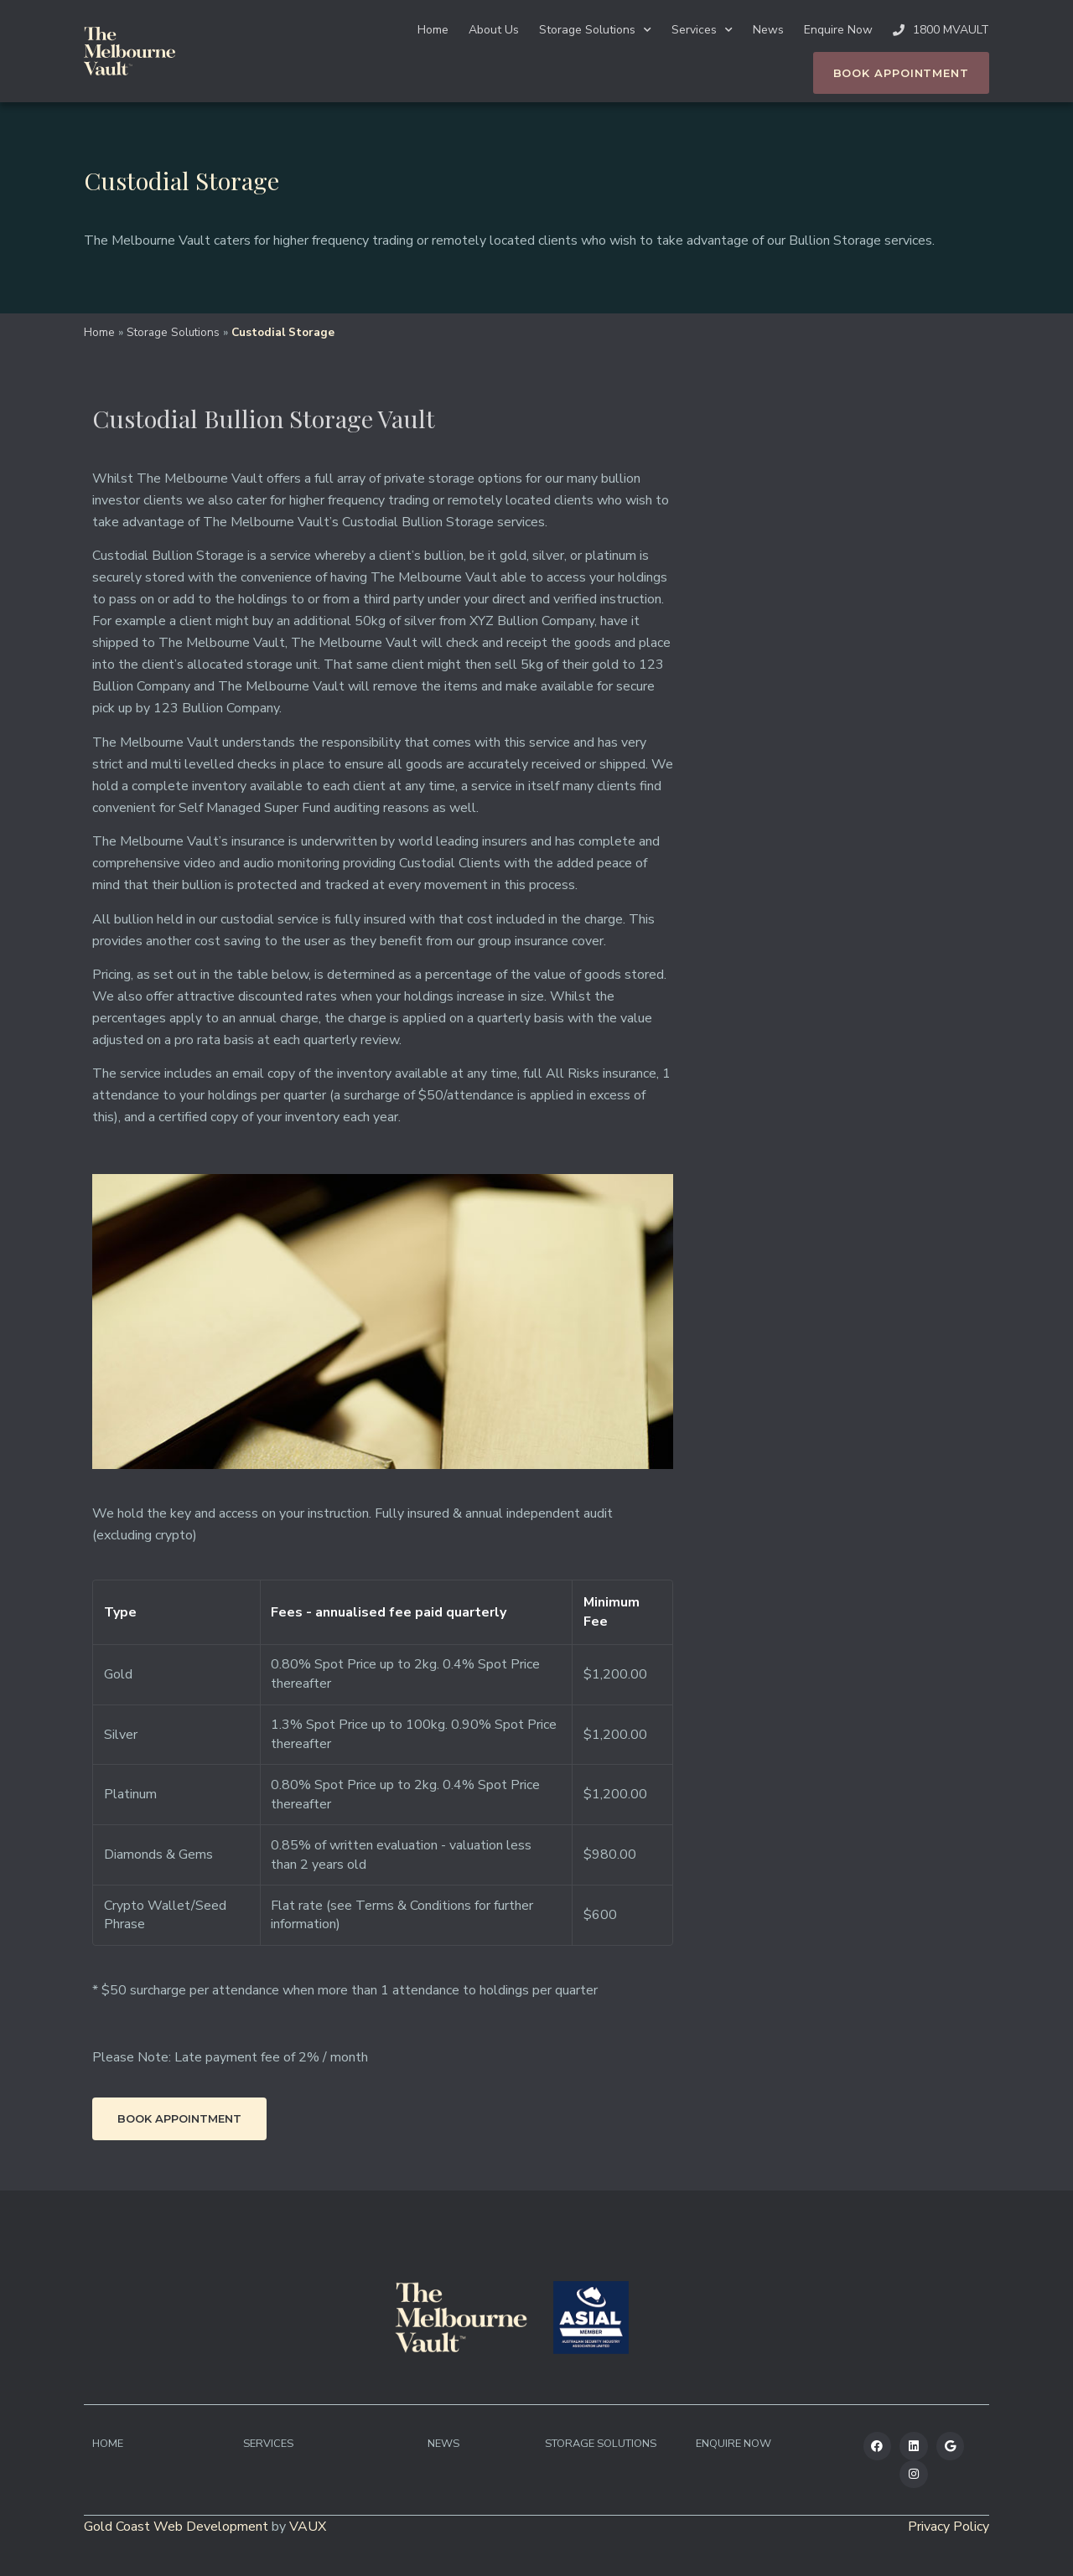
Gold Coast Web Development (176, 2526)
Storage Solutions (595, 30)
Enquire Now (838, 30)
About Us (494, 30)
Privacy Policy (948, 2526)
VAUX (307, 2526)
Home (432, 30)
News (768, 30)
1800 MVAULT (941, 30)
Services (702, 30)
